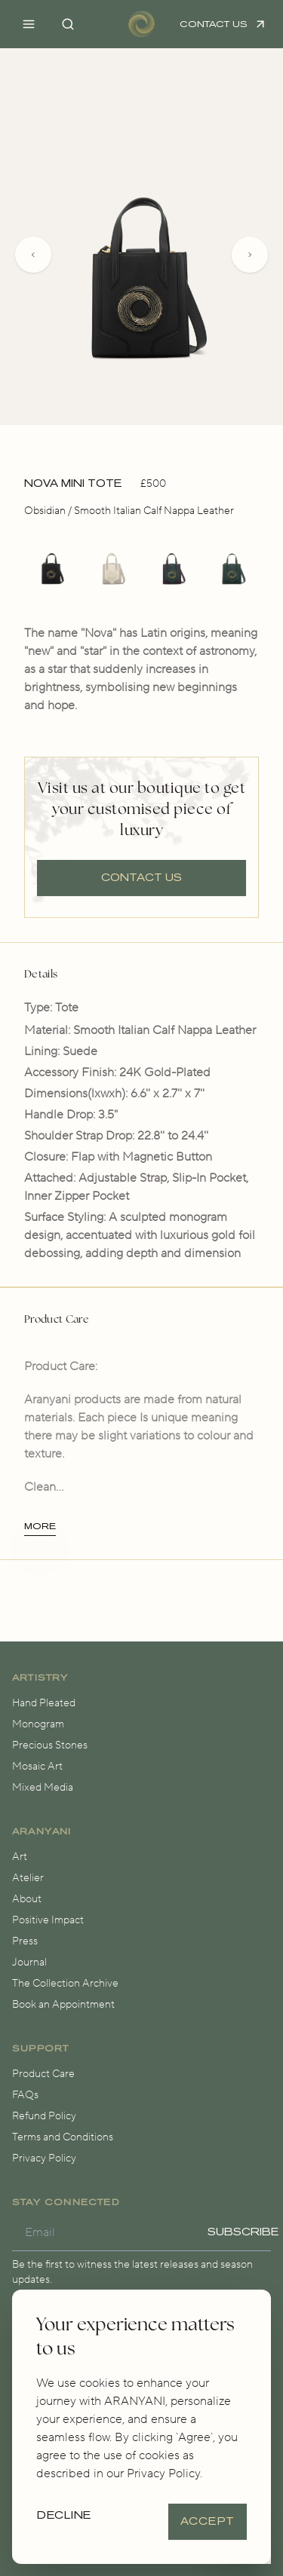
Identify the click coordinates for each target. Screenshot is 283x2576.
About (27, 1899)
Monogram (38, 1724)
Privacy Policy (44, 2158)
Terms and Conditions (62, 2137)
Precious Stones (50, 1745)
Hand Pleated (43, 1703)
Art (19, 1857)
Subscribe (243, 2232)
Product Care (43, 2074)
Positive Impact (48, 1920)
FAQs (25, 2095)
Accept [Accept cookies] (207, 2521)
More (40, 1526)
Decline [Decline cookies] (64, 2515)
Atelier (28, 1878)
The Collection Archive (65, 1983)
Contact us (141, 877)
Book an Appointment (63, 2005)
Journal (29, 1962)
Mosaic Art (37, 1766)
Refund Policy (44, 2116)
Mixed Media (42, 1787)
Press (25, 1941)
